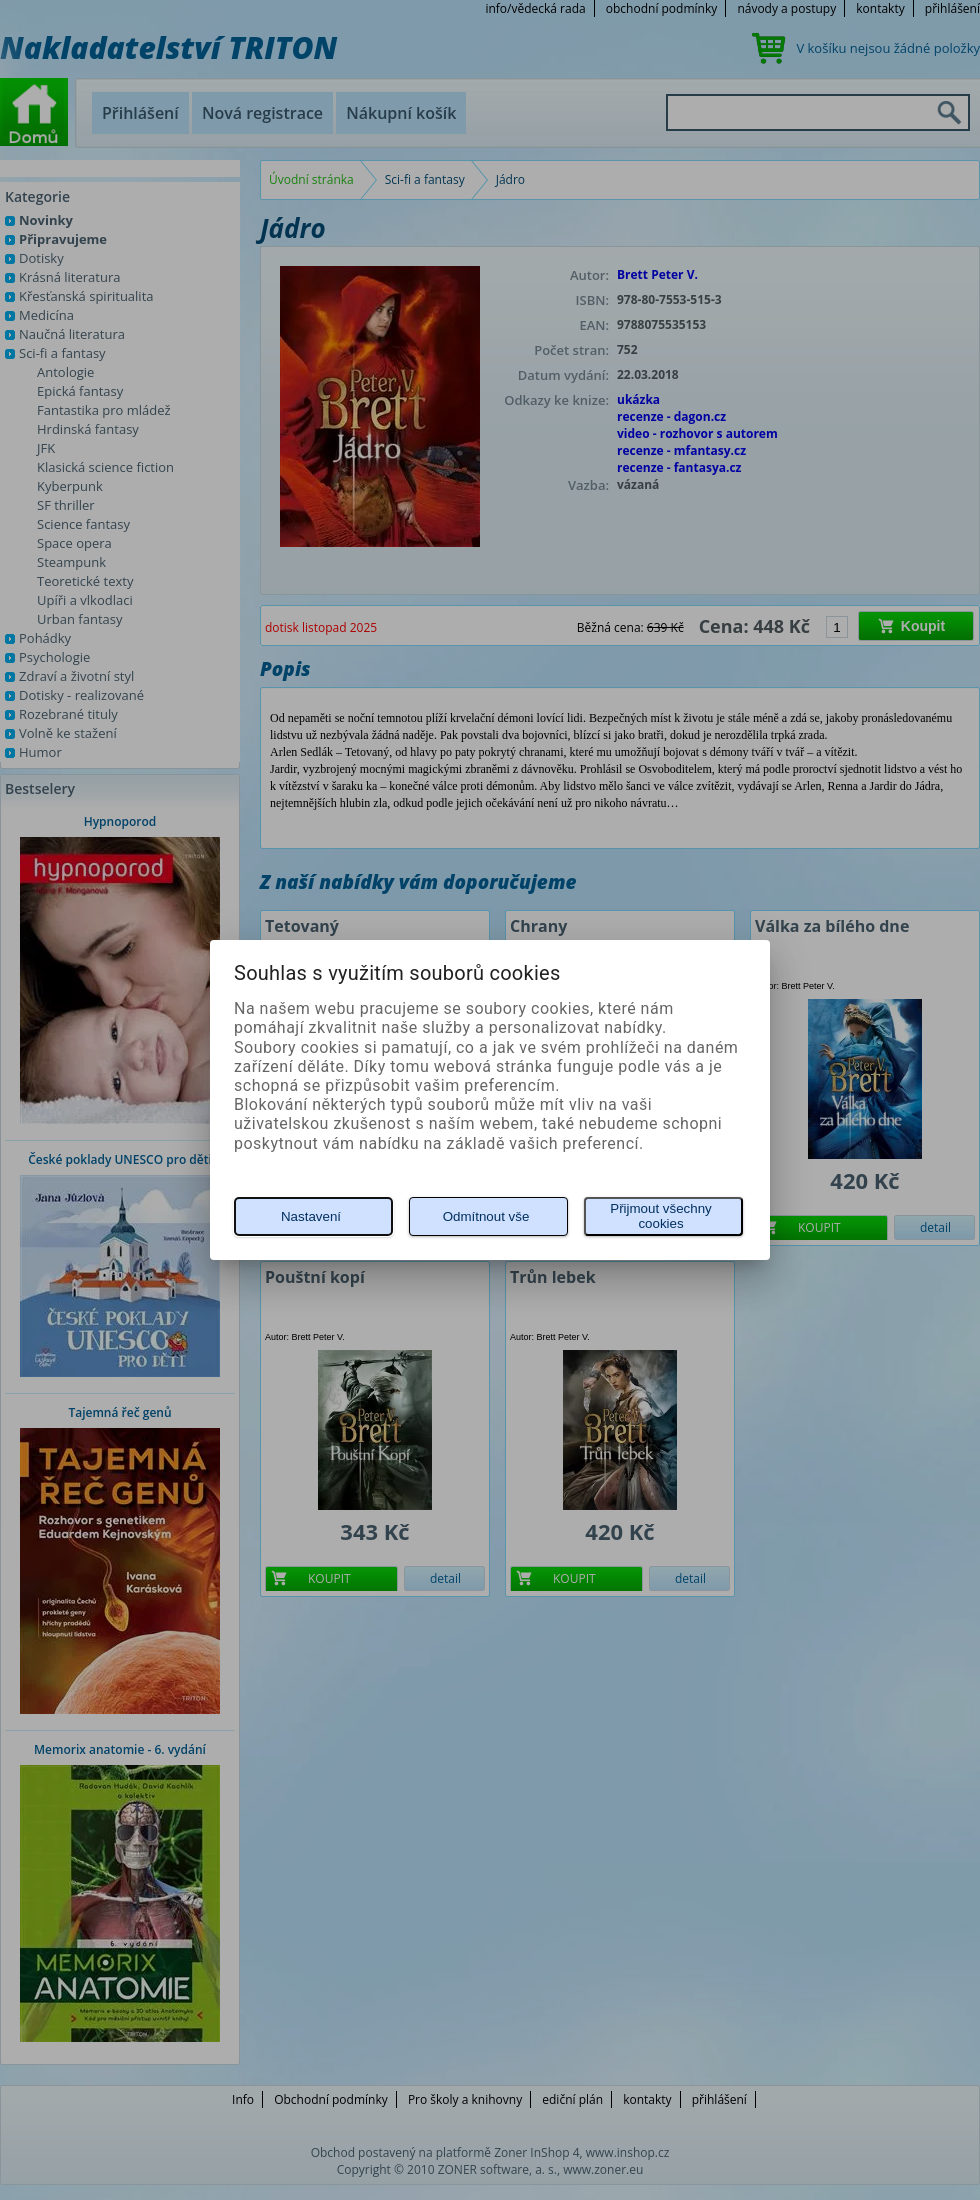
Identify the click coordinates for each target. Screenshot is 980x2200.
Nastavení (311, 1216)
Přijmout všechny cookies (660, 1216)
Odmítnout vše (486, 1216)
